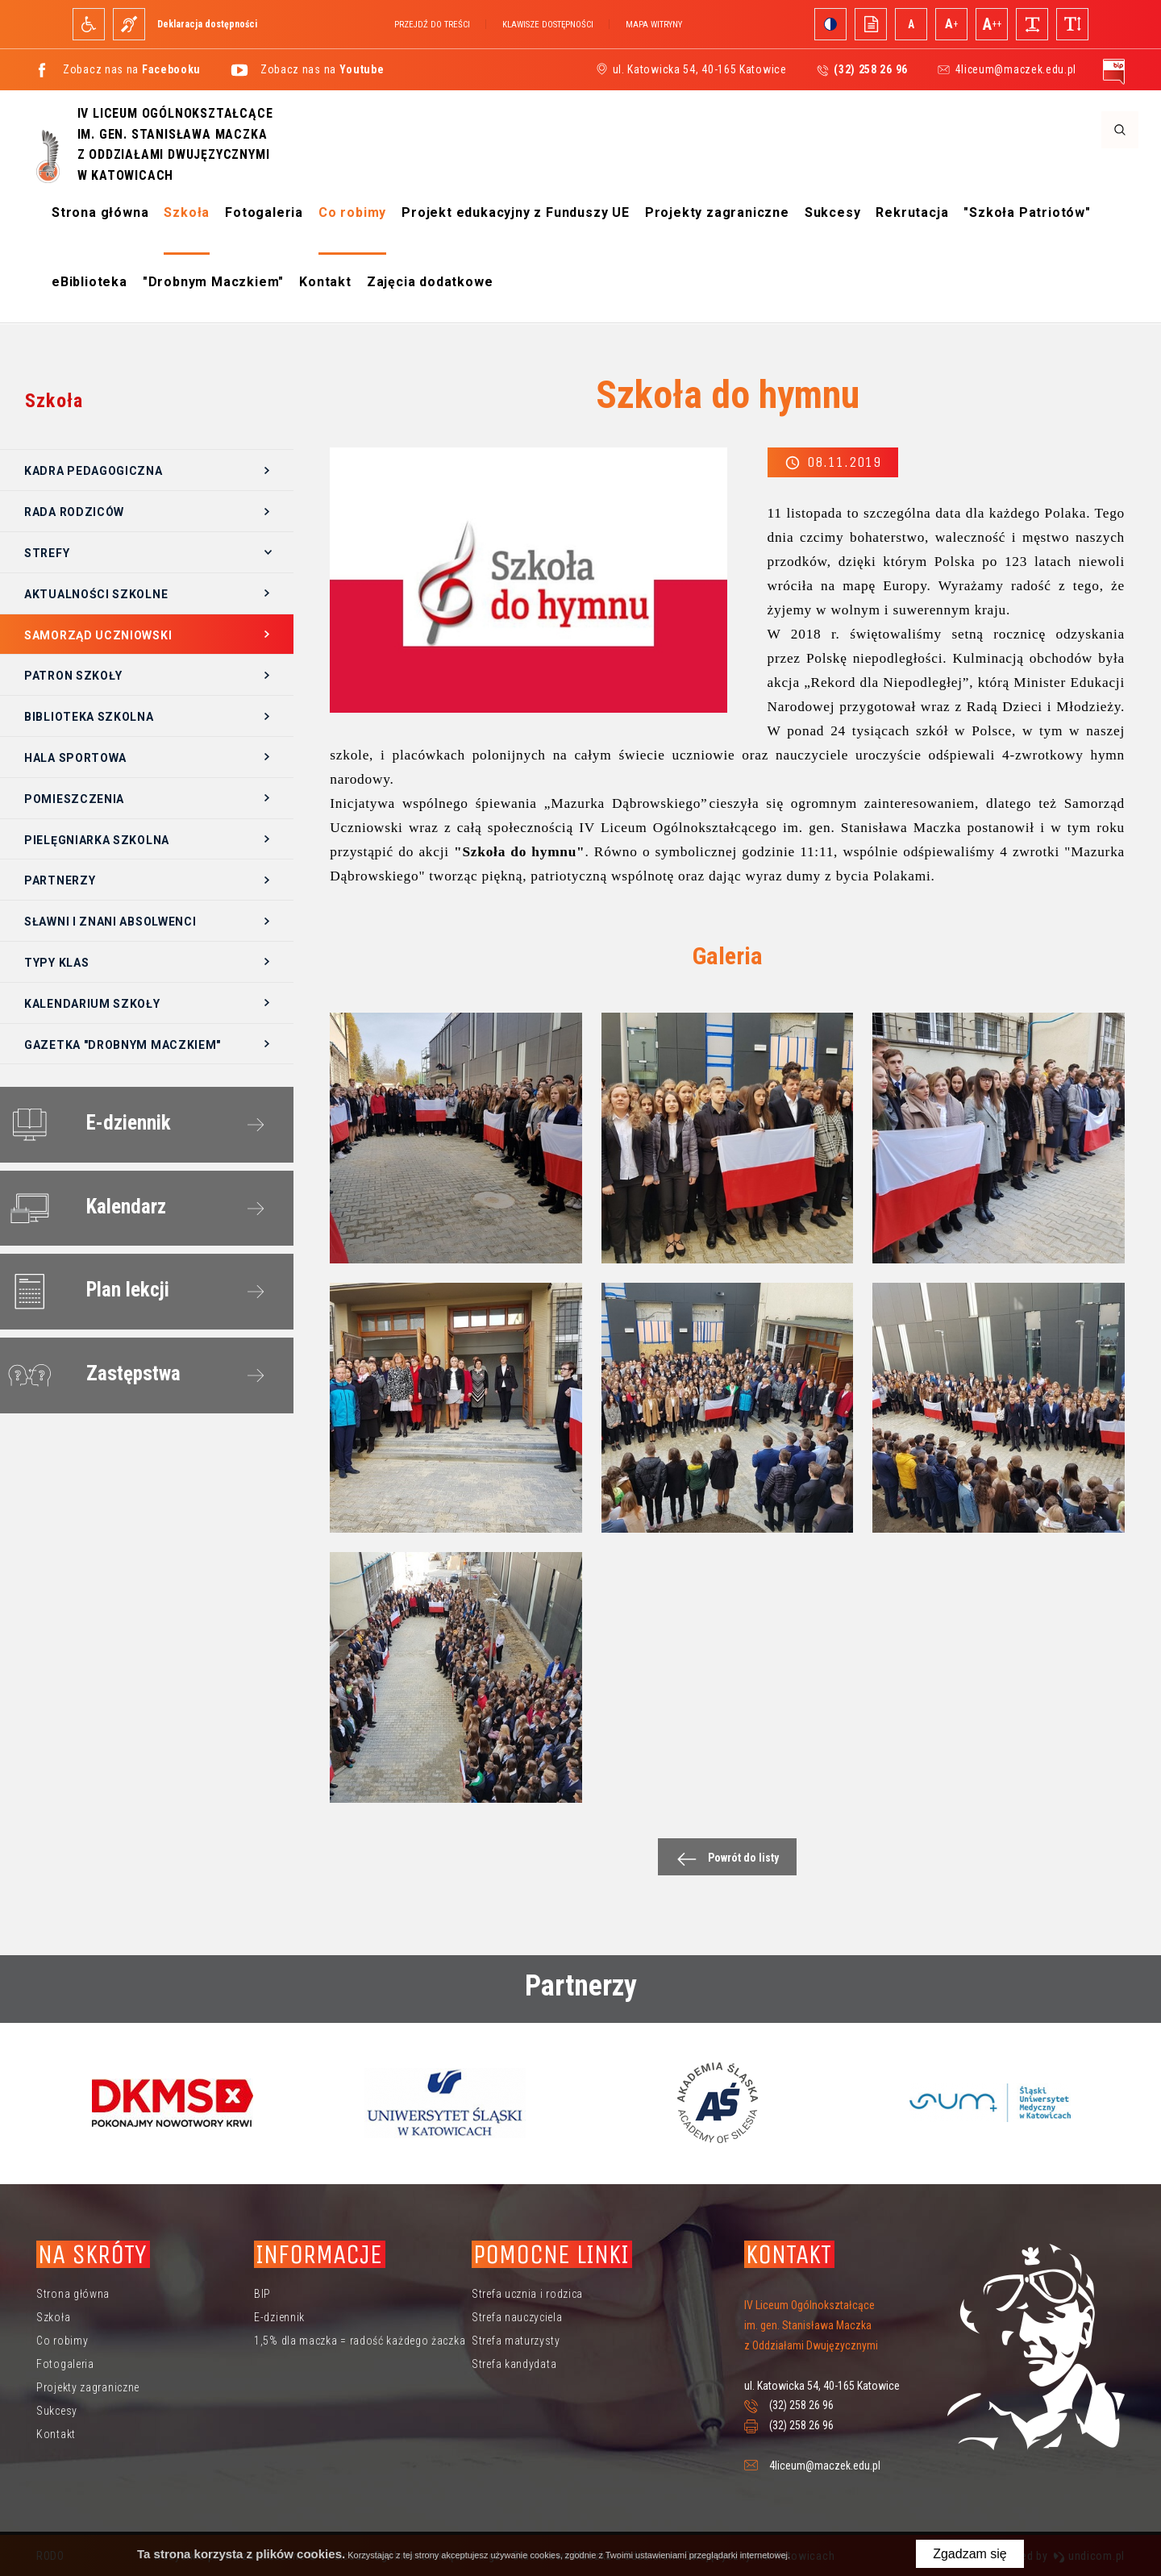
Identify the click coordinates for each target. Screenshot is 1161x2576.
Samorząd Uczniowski (98, 635)
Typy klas (56, 962)
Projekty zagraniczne (717, 212)
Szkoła (187, 212)
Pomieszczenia (74, 799)
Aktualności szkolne (96, 594)
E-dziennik (87, 1125)
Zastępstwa (91, 1376)
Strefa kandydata (514, 2364)
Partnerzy (59, 880)
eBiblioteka (89, 281)
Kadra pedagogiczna (93, 470)
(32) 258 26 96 (801, 2405)
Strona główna (100, 212)
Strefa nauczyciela (517, 2317)
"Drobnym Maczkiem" (213, 281)
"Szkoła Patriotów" (1026, 212)
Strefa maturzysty (516, 2340)
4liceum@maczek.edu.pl (1014, 69)
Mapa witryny (654, 24)
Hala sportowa (75, 757)
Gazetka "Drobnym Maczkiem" (122, 1044)
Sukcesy (833, 212)
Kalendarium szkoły (92, 1003)
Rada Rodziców (74, 512)
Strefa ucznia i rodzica (527, 2293)
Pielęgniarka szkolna (96, 840)
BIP (262, 2293)
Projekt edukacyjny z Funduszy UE (516, 212)
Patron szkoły (73, 675)
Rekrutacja (912, 212)
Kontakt (325, 281)
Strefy (46, 553)
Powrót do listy (723, 1858)
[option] (172, 2102)
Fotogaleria (264, 212)
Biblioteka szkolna (89, 716)
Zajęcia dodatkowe (430, 281)
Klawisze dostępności (547, 24)
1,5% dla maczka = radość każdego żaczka (359, 2340)
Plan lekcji (86, 1292)
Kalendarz (84, 1208)
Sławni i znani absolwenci (110, 921)
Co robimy (352, 212)
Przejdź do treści (432, 24)
